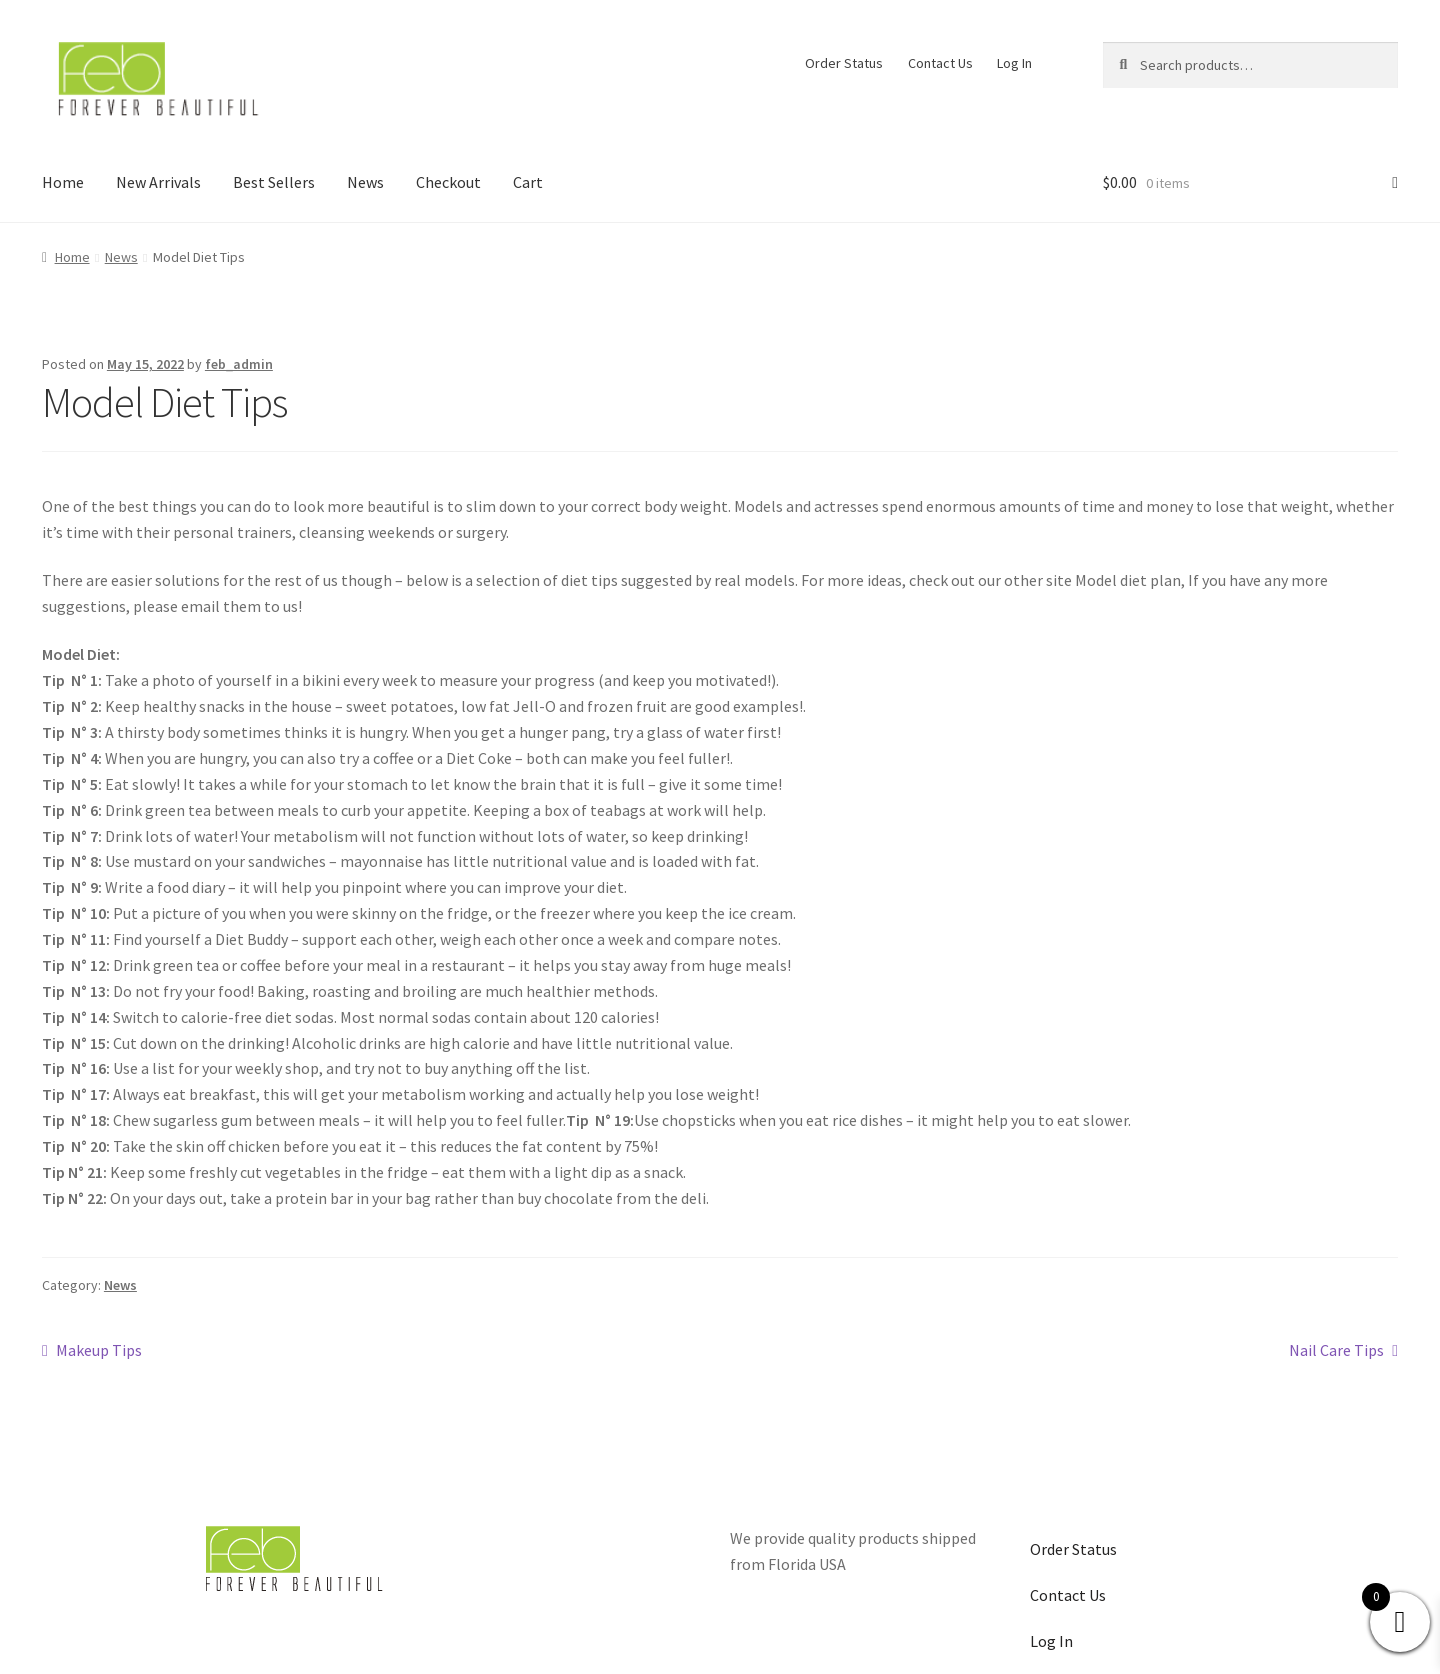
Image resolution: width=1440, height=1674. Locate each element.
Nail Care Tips (1336, 1349)
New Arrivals (158, 182)
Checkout (448, 182)
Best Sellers (274, 182)
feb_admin (239, 364)
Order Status (844, 63)
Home (63, 182)
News (365, 182)
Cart (528, 182)
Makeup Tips (98, 1349)
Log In (1014, 63)
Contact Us (940, 63)
